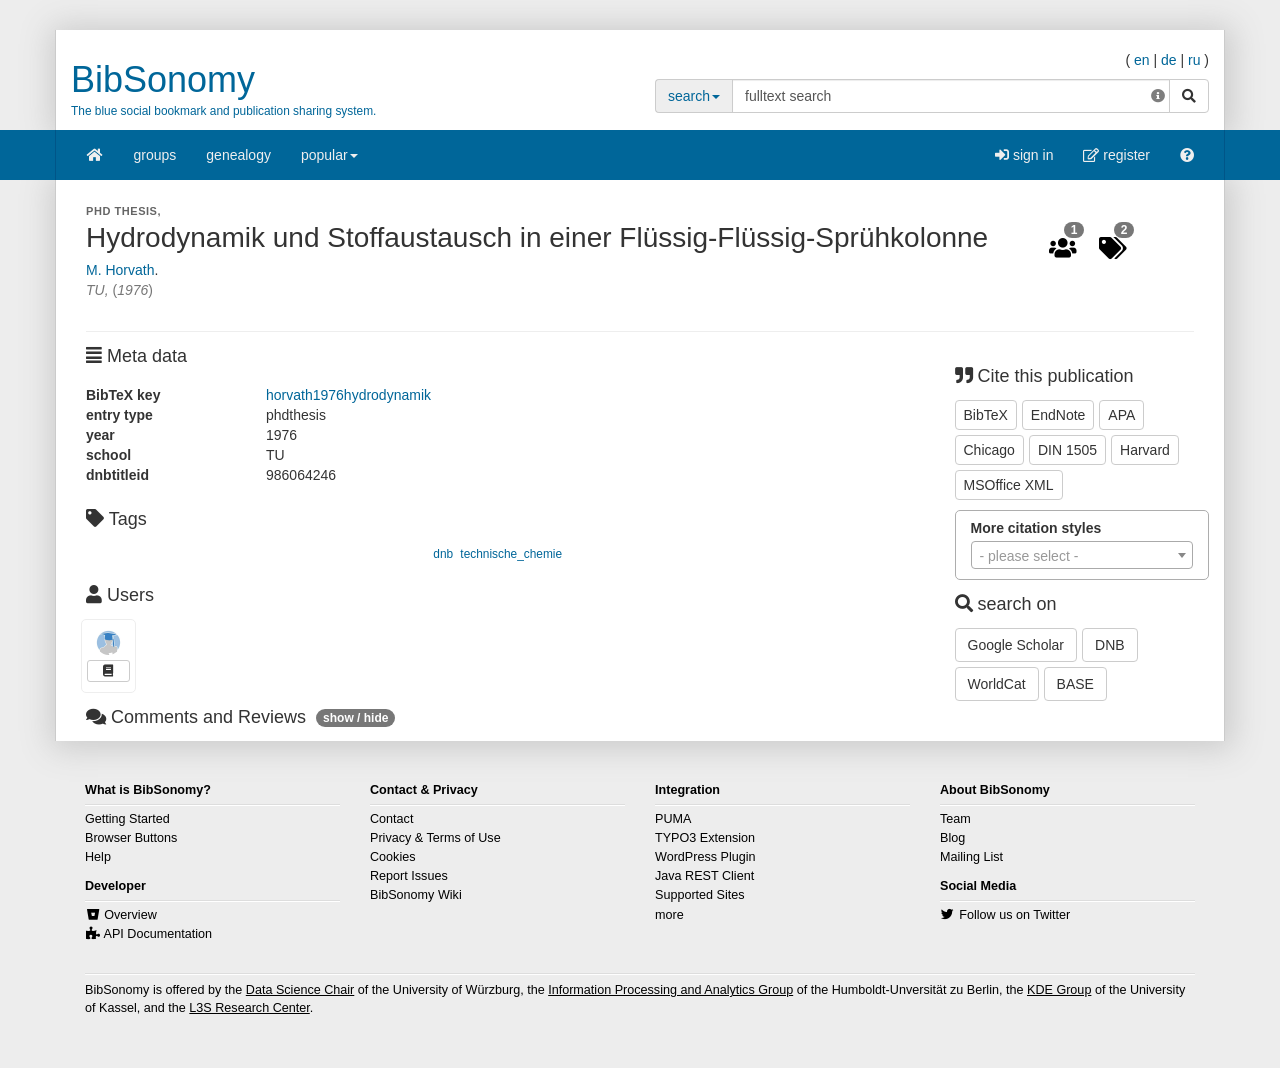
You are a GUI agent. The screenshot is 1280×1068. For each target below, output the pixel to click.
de (1169, 60)
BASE (1075, 684)
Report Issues (409, 876)
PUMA (673, 819)
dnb (443, 554)
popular (329, 161)
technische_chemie (511, 554)
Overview (130, 915)
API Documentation (158, 934)
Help (98, 857)
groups (155, 155)
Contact (391, 819)
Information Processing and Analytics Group (670, 990)
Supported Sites (700, 895)
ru (1194, 60)
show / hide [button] (355, 718)
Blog (952, 838)
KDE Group (1059, 990)
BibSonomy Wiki (416, 895)
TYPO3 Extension (705, 838)
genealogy (238, 155)
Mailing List (971, 857)
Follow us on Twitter (1014, 915)
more (669, 915)
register (1116, 155)
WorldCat (997, 684)
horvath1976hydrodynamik (348, 395)
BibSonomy (163, 79)
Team (955, 819)
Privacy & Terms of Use (435, 838)
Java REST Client (704, 876)
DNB (1110, 645)
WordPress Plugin (705, 857)
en (1142, 60)
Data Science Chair (300, 990)
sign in (1024, 155)
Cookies (393, 857)
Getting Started (127, 819)
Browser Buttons (131, 838)
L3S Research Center (249, 1008)
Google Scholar (1016, 645)
